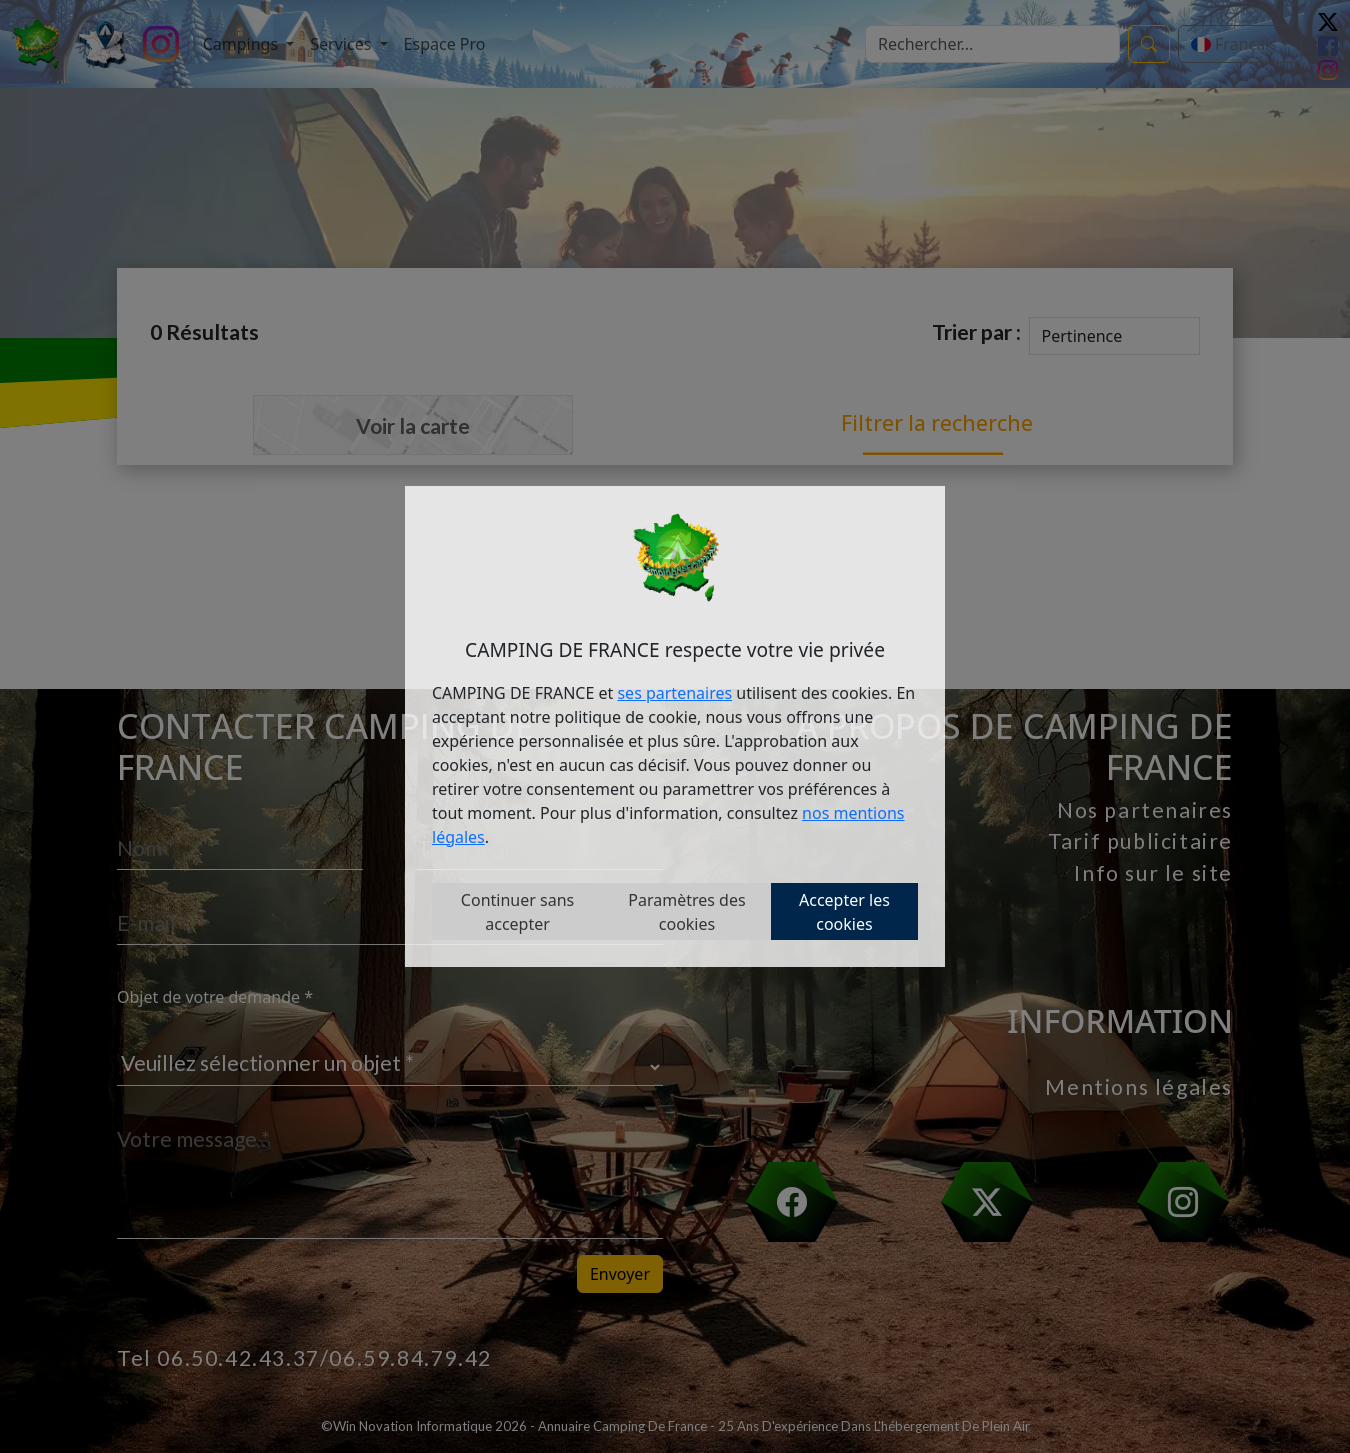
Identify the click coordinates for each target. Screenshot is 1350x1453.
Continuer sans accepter (517, 912)
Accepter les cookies (844, 912)
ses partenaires (674, 693)
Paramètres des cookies (686, 912)
